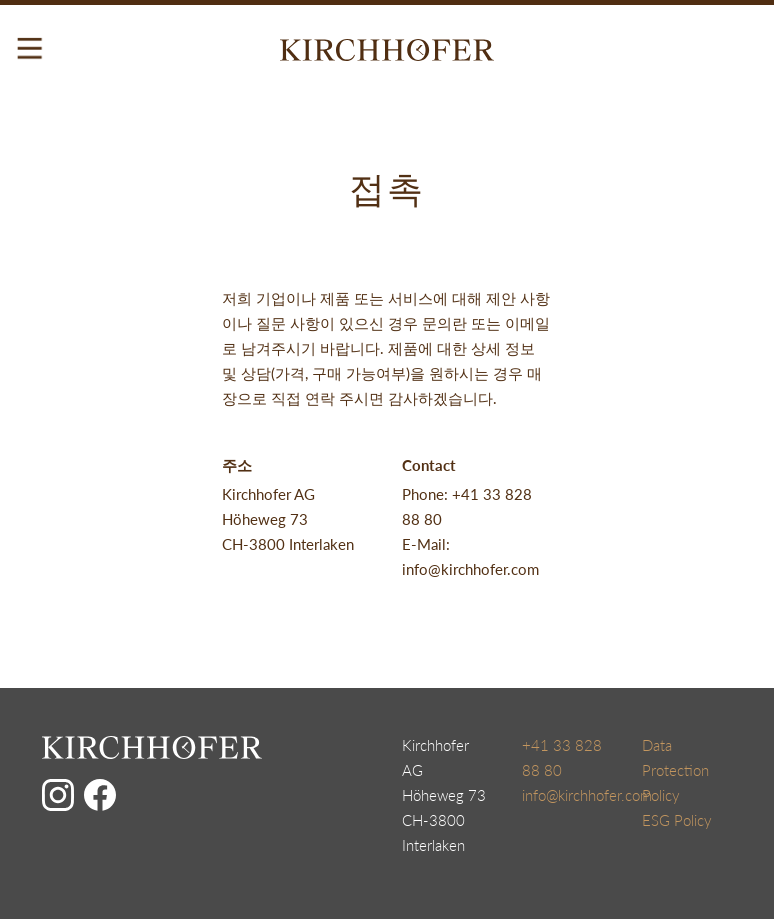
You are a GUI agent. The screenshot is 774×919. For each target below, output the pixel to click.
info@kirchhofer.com (587, 795)
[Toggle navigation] (30, 48)
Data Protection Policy (675, 770)
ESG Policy (677, 820)
